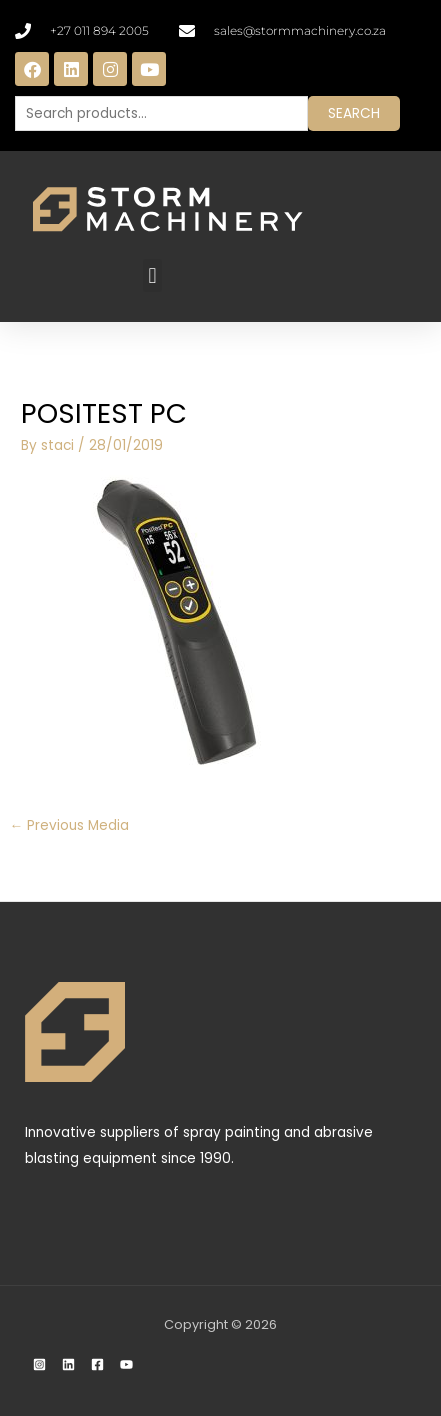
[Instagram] (39, 1364)
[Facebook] (97, 1364)
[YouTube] (126, 1364)
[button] (152, 275)
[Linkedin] (68, 1364)
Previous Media (69, 825)
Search (354, 113)
